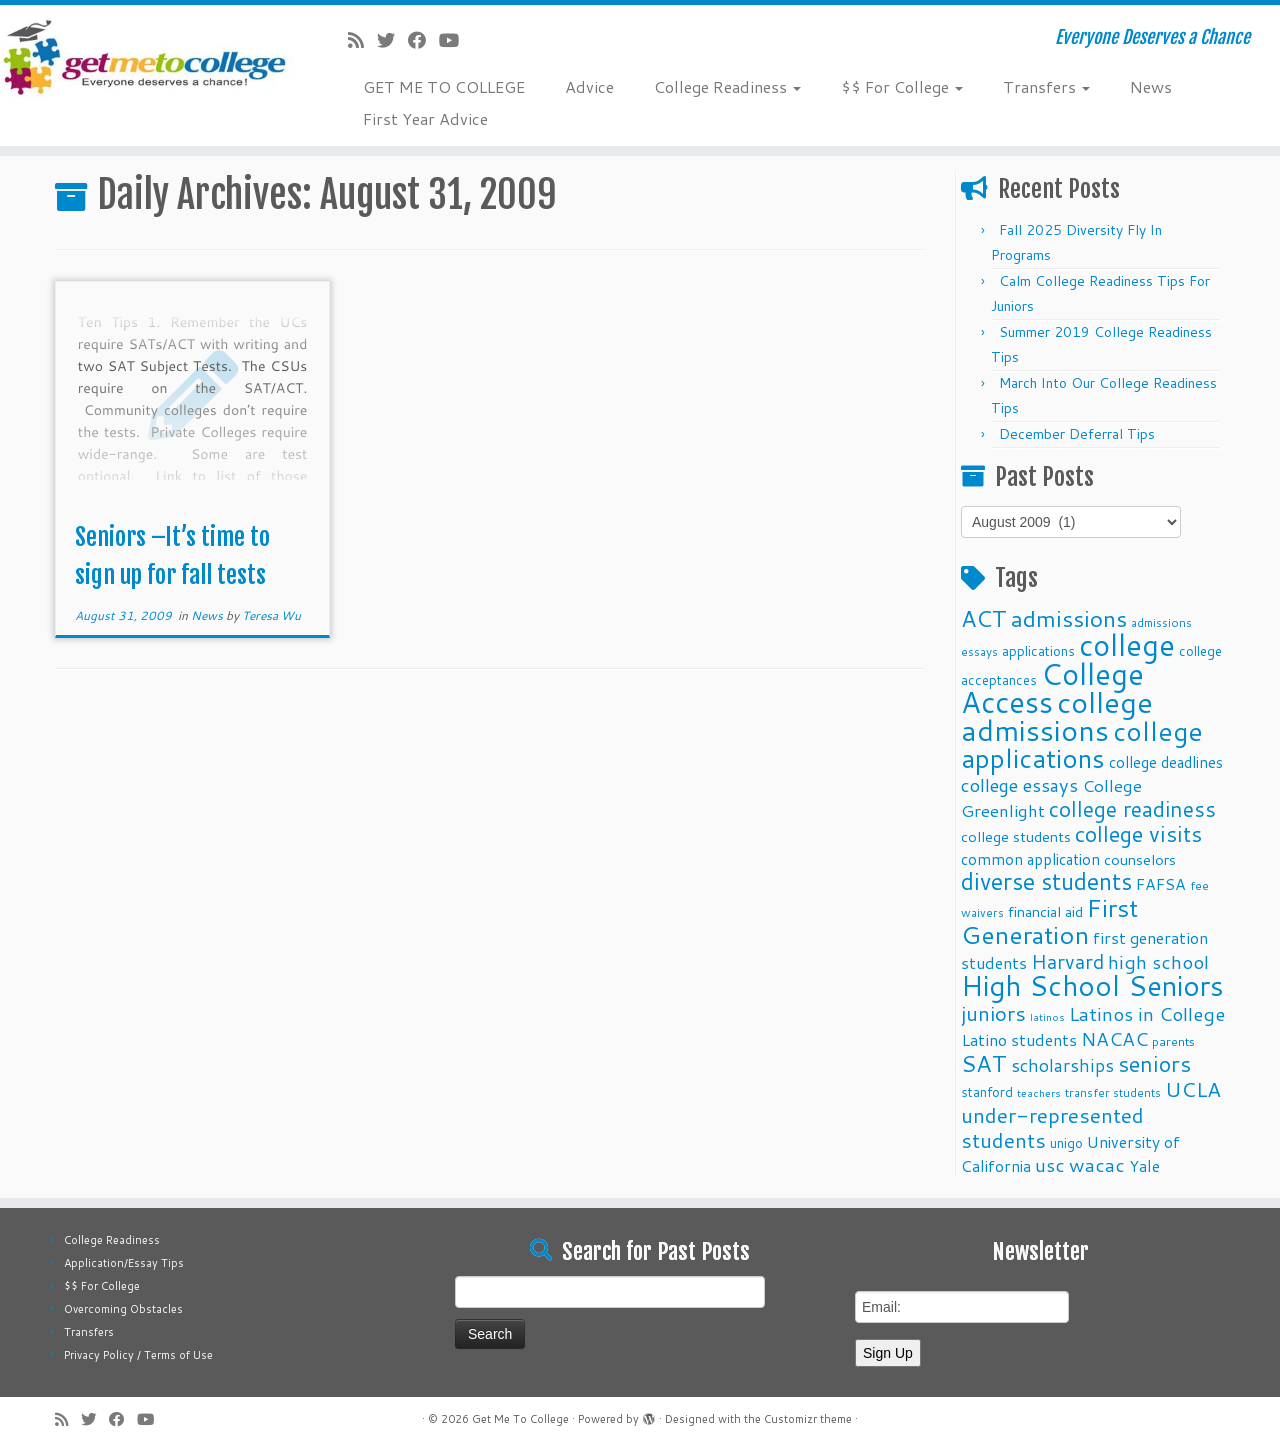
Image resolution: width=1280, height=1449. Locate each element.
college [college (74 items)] (1127, 644)
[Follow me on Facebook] (423, 40)
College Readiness (727, 86)
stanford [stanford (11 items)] (987, 1091)
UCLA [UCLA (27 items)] (1193, 1089)
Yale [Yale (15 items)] (1144, 1166)
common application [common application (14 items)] (1030, 859)
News (1151, 86)
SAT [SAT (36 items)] (984, 1063)
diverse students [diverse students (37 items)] (1046, 881)
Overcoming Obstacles (123, 1309)
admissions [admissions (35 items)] (1069, 618)
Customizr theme (808, 1419)
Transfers (1046, 86)
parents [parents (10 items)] (1173, 1041)
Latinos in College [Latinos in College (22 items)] (1147, 1013)
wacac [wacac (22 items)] (1097, 1164)
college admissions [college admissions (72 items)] (1057, 715)
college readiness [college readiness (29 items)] (1132, 809)
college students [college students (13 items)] (1016, 836)
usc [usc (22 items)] (1050, 1164)
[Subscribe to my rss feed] (362, 40)
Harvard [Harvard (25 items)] (1067, 961)
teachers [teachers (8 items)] (1039, 1092)
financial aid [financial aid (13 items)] (1045, 911)
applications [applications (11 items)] (1038, 650)
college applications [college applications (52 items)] (1082, 744)
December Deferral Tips (1077, 434)
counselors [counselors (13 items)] (1140, 859)
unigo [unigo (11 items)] (1066, 1142)
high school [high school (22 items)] (1158, 961)
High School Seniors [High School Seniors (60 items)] (1092, 985)
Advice (589, 86)
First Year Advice (425, 118)
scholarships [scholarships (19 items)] (1062, 1065)
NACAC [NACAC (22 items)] (1114, 1038)
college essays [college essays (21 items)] (1019, 785)
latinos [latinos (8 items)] (1047, 1016)
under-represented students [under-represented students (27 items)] (1052, 1127)
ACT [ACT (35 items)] (984, 618)
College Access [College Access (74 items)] (1052, 687)
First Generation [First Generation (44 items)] (1049, 921)
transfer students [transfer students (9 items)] (1113, 1092)
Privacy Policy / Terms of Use (138, 1355)
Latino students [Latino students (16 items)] (1019, 1039)
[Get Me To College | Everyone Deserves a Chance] (147, 56)
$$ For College (902, 86)
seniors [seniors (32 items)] (1154, 1063)
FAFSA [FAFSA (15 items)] (1161, 884)
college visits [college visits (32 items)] (1138, 833)
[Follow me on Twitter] (392, 40)
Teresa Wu (271, 615)
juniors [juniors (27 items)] (993, 1013)
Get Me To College (520, 1419)
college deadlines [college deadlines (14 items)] (1166, 762)
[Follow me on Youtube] (455, 40)
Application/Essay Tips (124, 1263)
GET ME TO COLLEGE (444, 86)
